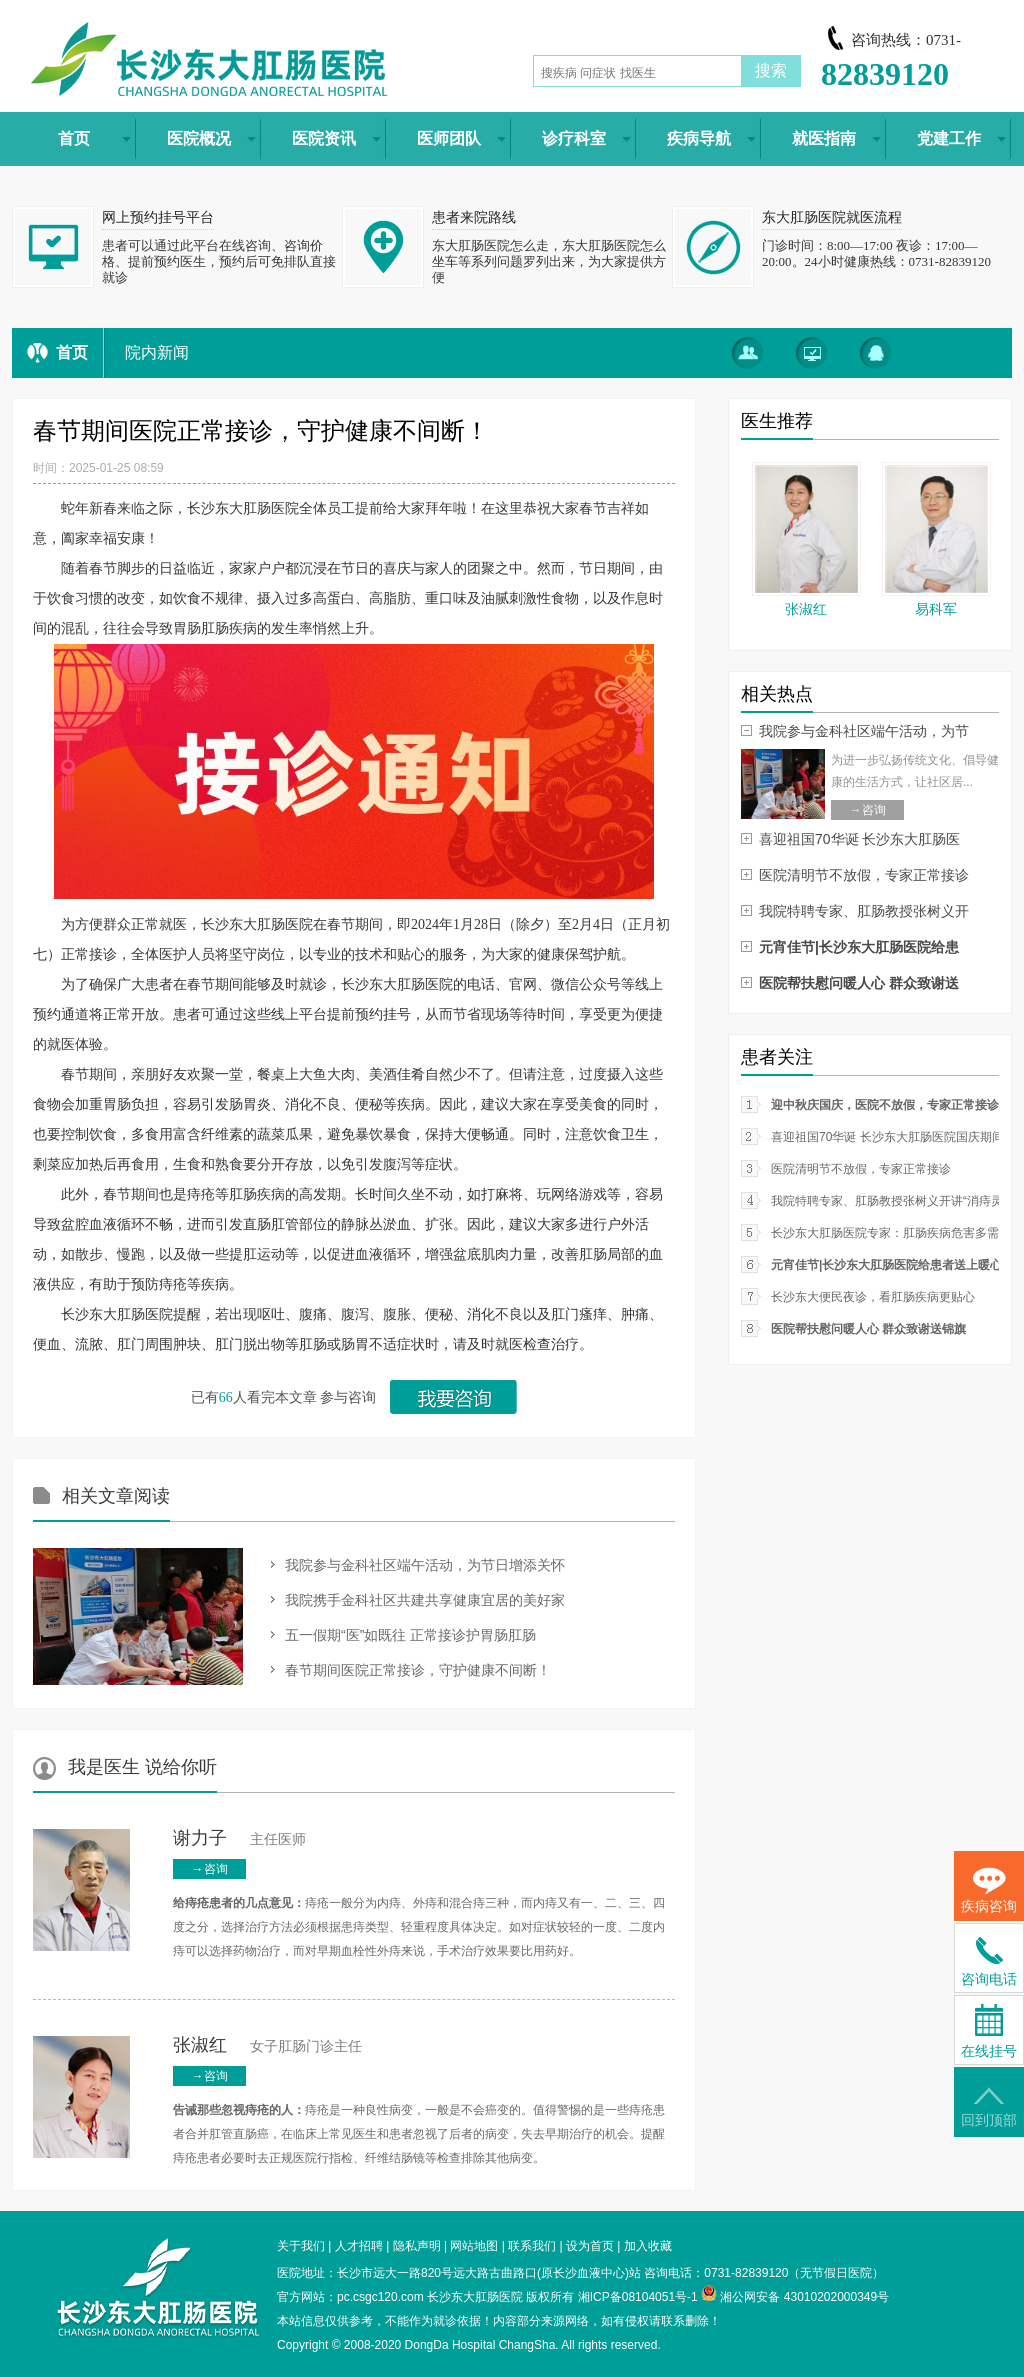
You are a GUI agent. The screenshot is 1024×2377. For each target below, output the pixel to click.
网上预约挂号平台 (158, 217)
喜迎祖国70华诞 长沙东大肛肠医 (859, 839)
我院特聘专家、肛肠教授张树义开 (864, 911)
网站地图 (474, 2246)
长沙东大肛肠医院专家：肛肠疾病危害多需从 (891, 1233)
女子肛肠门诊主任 (267, 2046)
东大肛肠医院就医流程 (832, 217)
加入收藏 (648, 2246)
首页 (72, 352)
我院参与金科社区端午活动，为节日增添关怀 (425, 1565)
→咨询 (210, 1869)
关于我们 (301, 2246)
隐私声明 (417, 2246)
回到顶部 (989, 2107)
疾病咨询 (989, 1890)
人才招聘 (359, 2246)
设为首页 (590, 2246)
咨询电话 (989, 1962)
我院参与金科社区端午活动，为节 (864, 731)
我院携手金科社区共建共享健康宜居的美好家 (425, 1600)
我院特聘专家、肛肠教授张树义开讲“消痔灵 (887, 1201)
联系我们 (532, 2246)
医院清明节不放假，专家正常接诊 (864, 875)
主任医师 (239, 1839)
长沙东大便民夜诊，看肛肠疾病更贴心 (873, 1297)
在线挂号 (989, 2031)
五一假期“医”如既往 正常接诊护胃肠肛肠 (410, 1635)
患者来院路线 (474, 217)
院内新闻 (157, 352)
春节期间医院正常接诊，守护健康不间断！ (418, 1670)
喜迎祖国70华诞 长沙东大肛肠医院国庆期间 (887, 1137)
